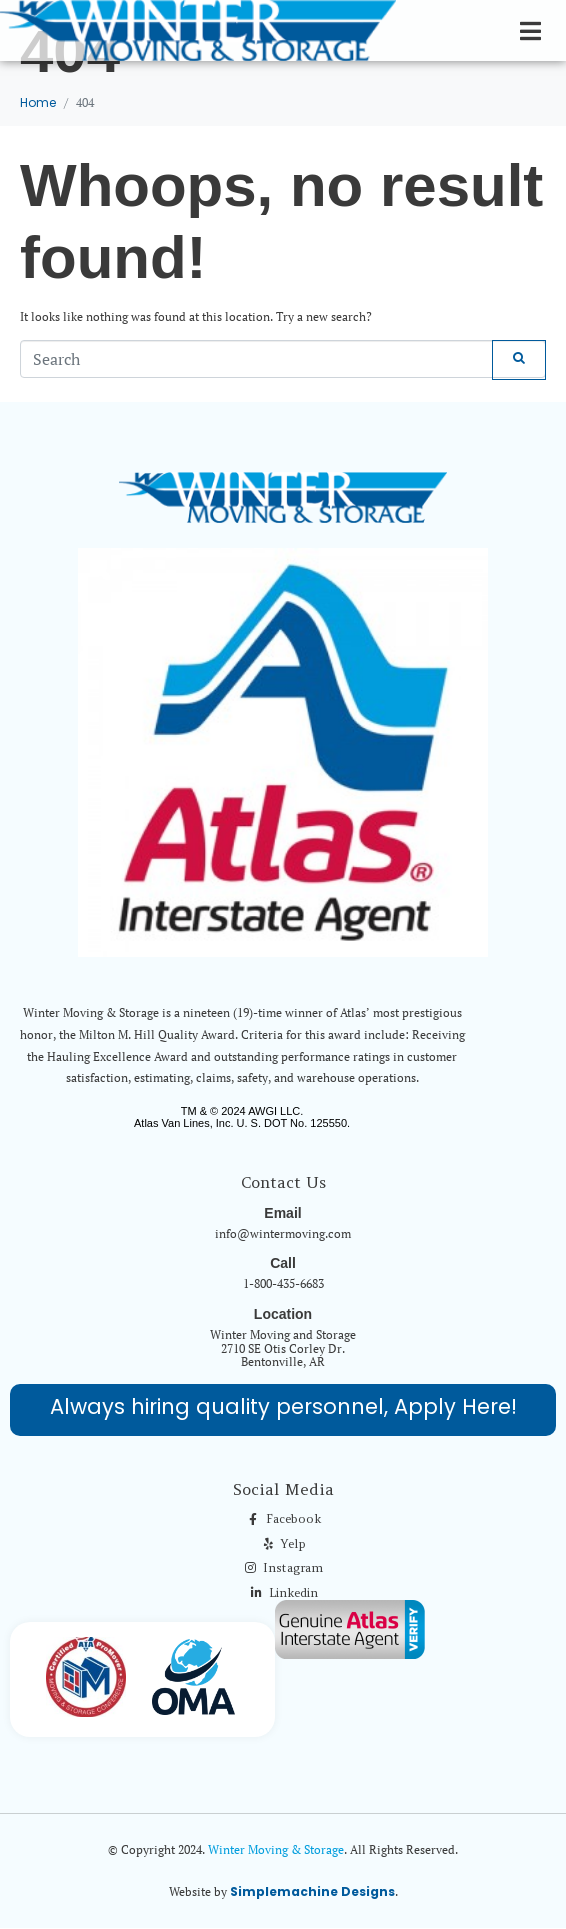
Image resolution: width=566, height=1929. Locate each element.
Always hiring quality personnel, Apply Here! (283, 1406)
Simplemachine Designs (312, 1891)
